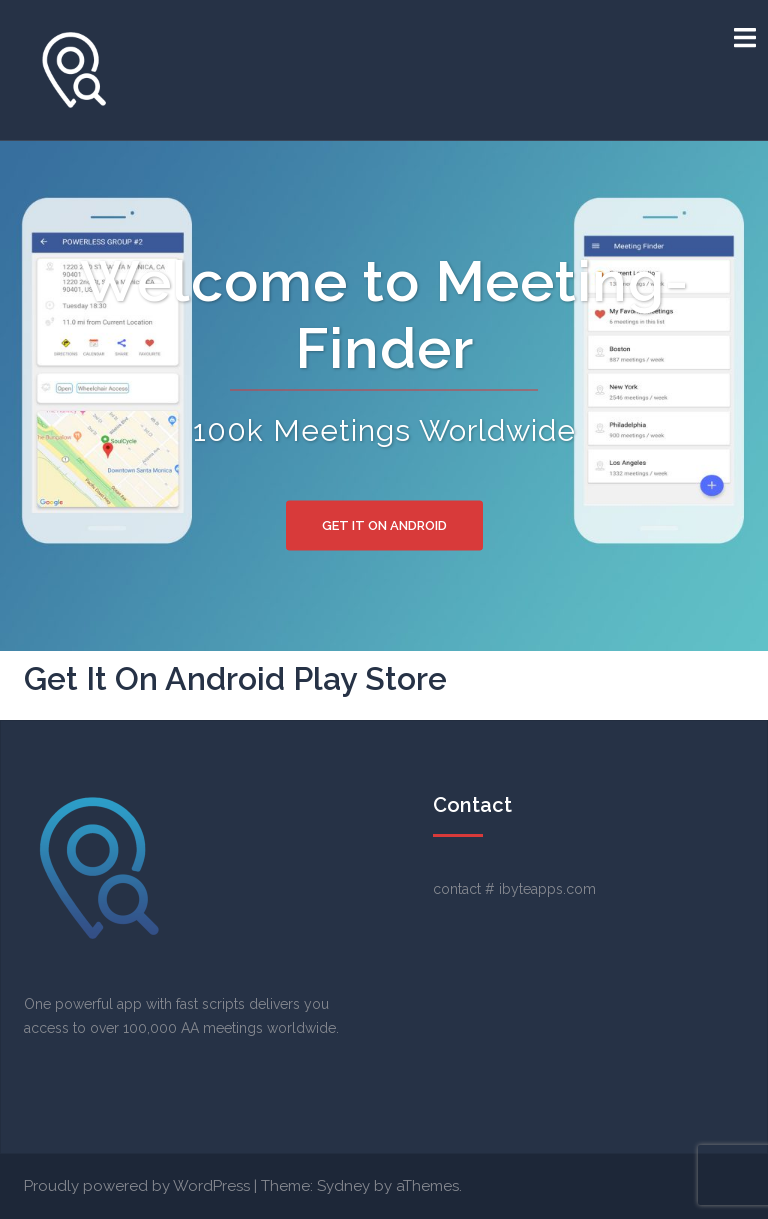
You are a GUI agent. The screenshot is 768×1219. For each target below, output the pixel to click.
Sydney (343, 1186)
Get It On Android (384, 525)
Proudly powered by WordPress (137, 1186)
